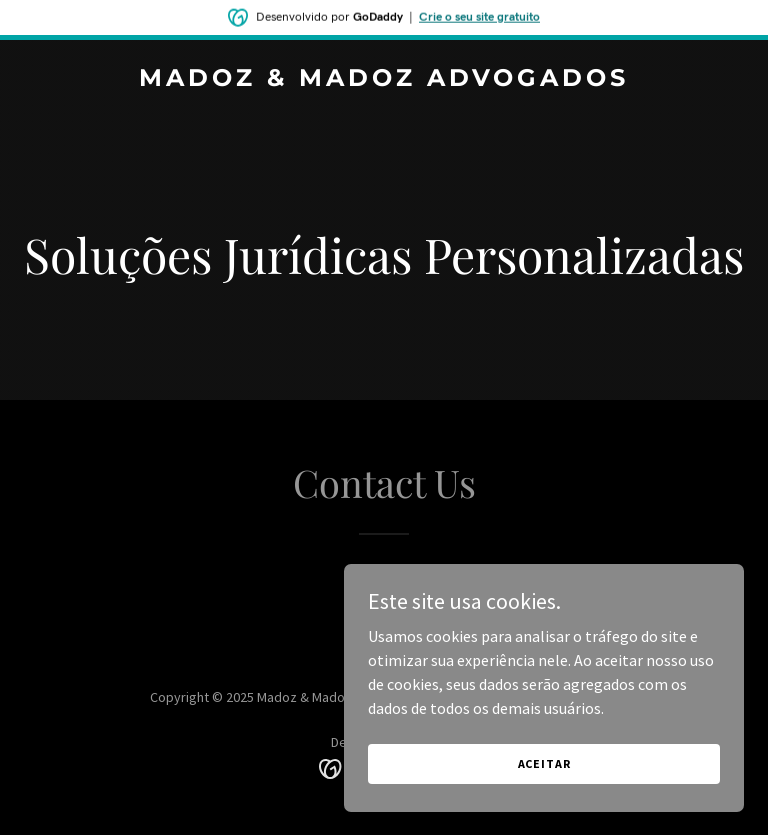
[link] (384, 80)
